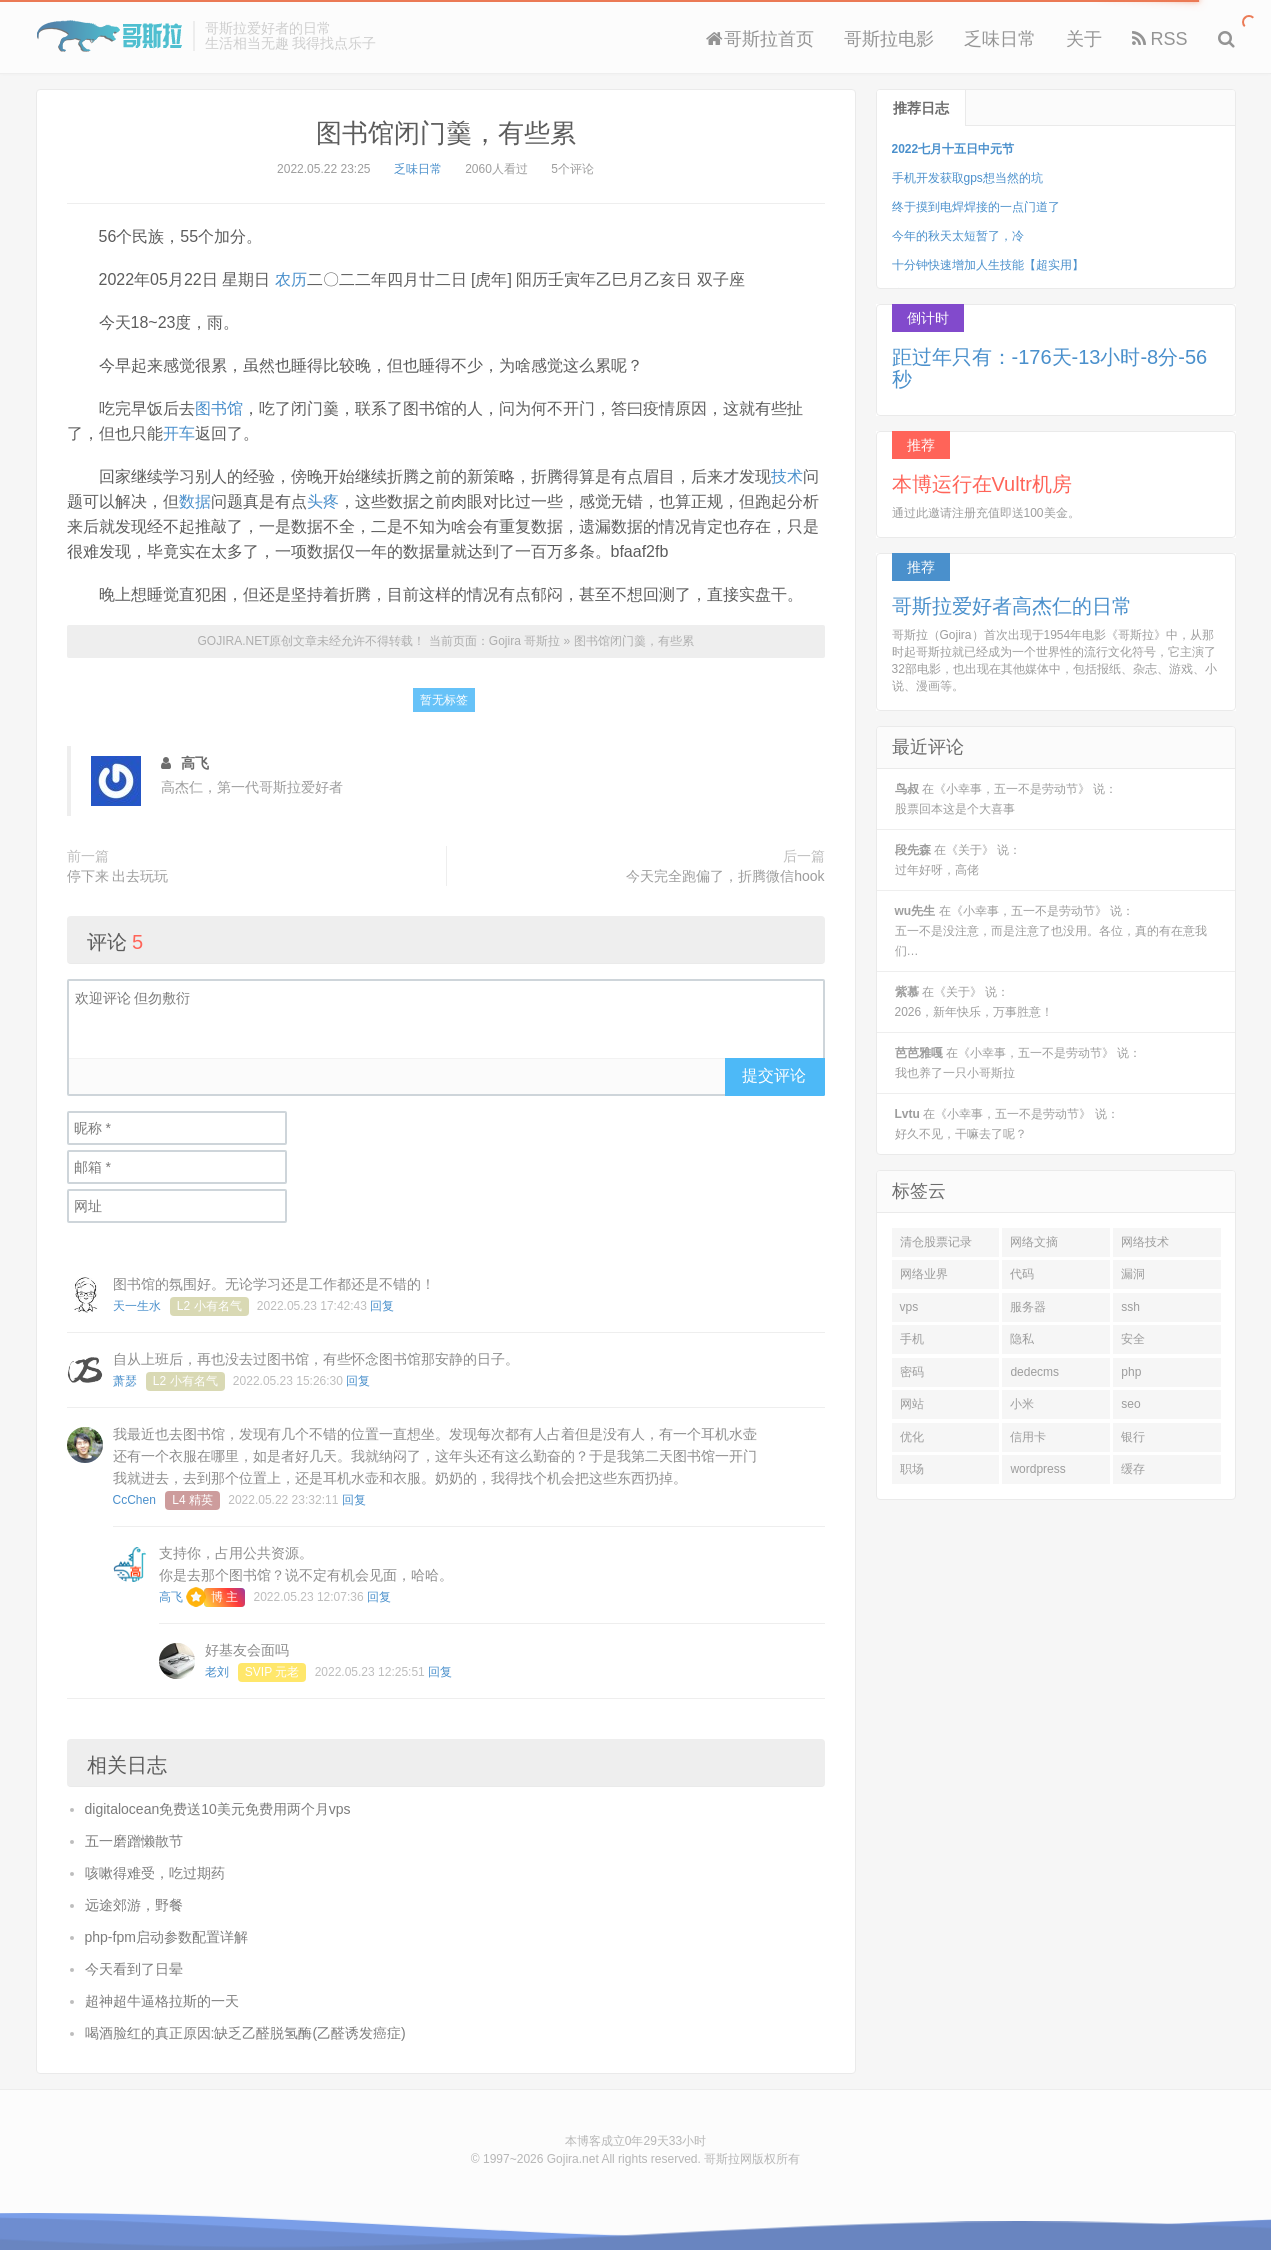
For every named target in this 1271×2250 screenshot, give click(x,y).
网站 (912, 1404)
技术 (787, 476)
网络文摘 (1034, 1242)
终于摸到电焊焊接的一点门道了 (976, 207)
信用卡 (1028, 1437)
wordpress (1037, 1469)
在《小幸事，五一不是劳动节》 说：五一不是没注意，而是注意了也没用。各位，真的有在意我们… (1051, 931)
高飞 (171, 1597)
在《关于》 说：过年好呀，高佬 (958, 860)
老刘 (217, 1672)
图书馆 (219, 408)
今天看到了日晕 (134, 1969)
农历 (291, 279)
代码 (1022, 1274)
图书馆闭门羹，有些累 (446, 133)
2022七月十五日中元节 (953, 149)
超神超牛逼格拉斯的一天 (162, 2001)
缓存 (1133, 1469)
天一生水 (137, 1306)
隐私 (1022, 1339)
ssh (1130, 1307)
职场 (912, 1469)
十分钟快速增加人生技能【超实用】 (988, 265)
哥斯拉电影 (889, 39)
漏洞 (1133, 1274)
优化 (912, 1437)
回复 (382, 1306)
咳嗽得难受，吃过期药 (155, 1873)
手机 (912, 1339)
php (1131, 1372)
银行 (1133, 1437)
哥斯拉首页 (760, 39)
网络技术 (1145, 1242)
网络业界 (924, 1274)
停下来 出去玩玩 (118, 876)
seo (1130, 1404)
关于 (1084, 39)
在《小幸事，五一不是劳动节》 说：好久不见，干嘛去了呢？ (1007, 1124)
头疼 (323, 501)
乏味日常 (1000, 39)
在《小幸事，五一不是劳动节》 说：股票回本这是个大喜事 (1006, 799)
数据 (195, 501)
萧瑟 (125, 1381)
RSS (1159, 39)
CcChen (134, 1500)
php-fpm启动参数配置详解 (166, 1937)
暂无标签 (444, 700)
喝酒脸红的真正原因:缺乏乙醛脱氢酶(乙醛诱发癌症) (245, 2033)
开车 (179, 433)
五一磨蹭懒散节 (134, 1841)
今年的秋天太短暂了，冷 (958, 236)
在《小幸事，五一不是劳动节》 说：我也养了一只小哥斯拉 (1018, 1063)
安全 (1133, 1339)
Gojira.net (573, 2159)
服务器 (1028, 1307)
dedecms (1034, 1372)
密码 (912, 1372)
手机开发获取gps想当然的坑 (967, 178)
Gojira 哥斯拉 (109, 36)
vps (909, 1307)
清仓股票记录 (936, 1242)
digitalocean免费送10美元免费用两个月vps (218, 1809)
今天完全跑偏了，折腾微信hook (725, 876)
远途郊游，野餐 (134, 1905)
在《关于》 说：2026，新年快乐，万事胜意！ (974, 1002)
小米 (1022, 1404)
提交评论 (774, 1075)
